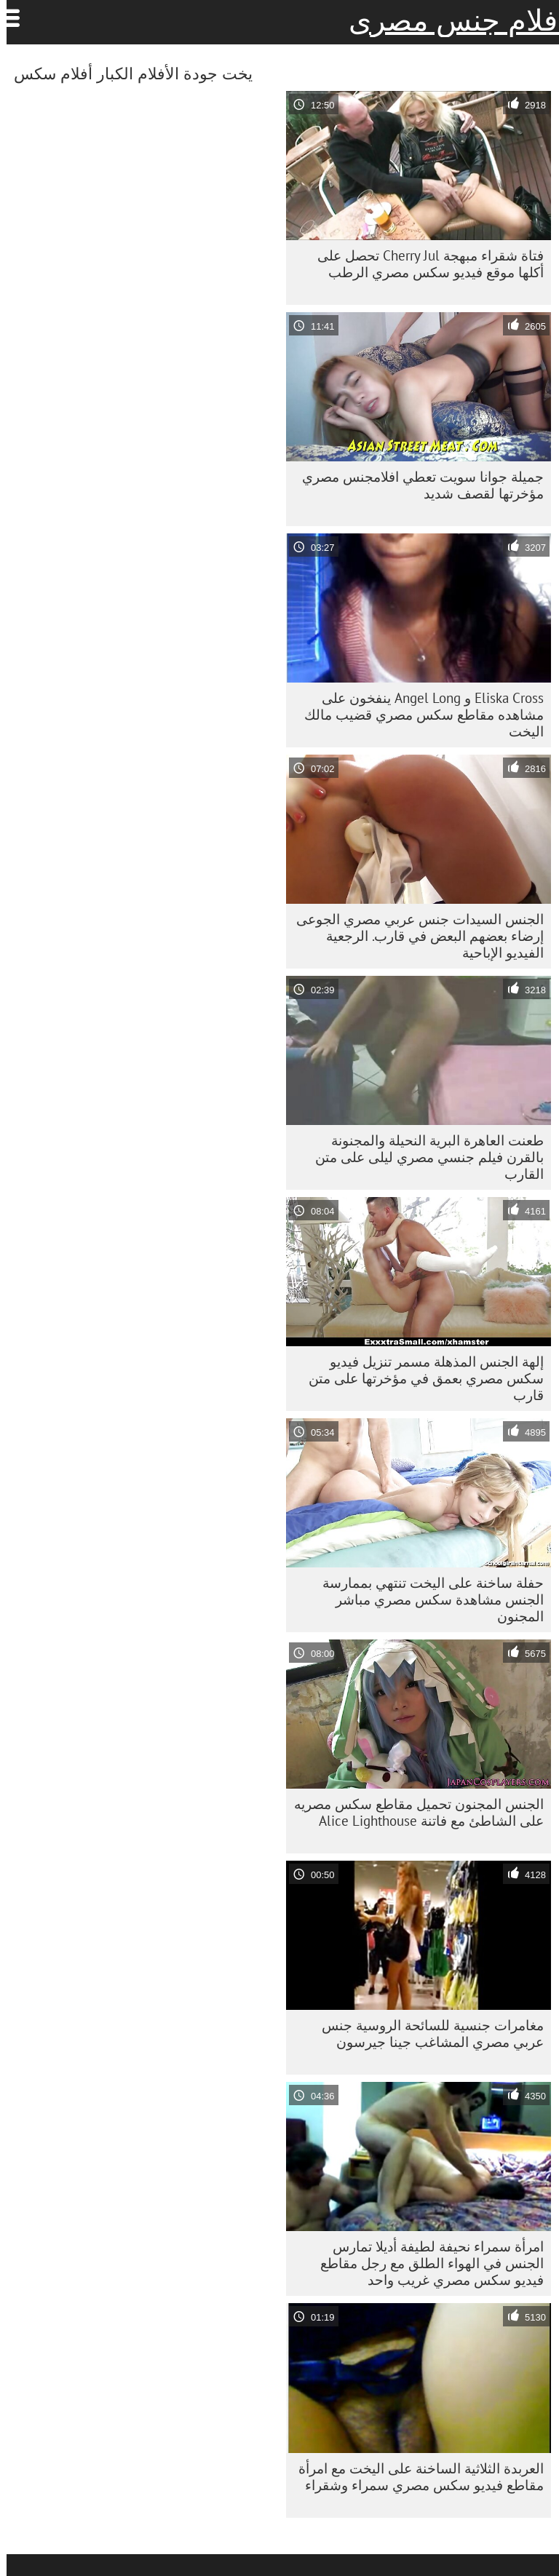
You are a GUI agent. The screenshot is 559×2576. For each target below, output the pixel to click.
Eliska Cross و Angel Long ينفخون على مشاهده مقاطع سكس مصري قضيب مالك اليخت (417, 714)
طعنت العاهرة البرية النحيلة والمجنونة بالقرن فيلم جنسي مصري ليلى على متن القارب (423, 1157)
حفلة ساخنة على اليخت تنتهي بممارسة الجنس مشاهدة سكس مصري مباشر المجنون (426, 1599)
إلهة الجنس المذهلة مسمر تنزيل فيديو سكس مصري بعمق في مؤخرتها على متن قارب (419, 1378)
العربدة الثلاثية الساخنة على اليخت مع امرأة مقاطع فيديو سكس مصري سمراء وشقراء (414, 2477)
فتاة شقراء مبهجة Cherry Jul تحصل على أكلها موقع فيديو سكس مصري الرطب (424, 264)
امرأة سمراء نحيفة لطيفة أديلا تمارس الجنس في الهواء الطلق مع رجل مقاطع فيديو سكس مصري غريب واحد (425, 2263)
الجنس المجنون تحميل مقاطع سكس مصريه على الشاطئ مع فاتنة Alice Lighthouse (412, 1812)
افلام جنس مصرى (450, 20)
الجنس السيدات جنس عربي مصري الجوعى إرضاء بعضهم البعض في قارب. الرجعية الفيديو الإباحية (413, 935)
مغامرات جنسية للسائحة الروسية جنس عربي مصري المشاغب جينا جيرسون (426, 2033)
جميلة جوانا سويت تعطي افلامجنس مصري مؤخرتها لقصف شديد (416, 485)
